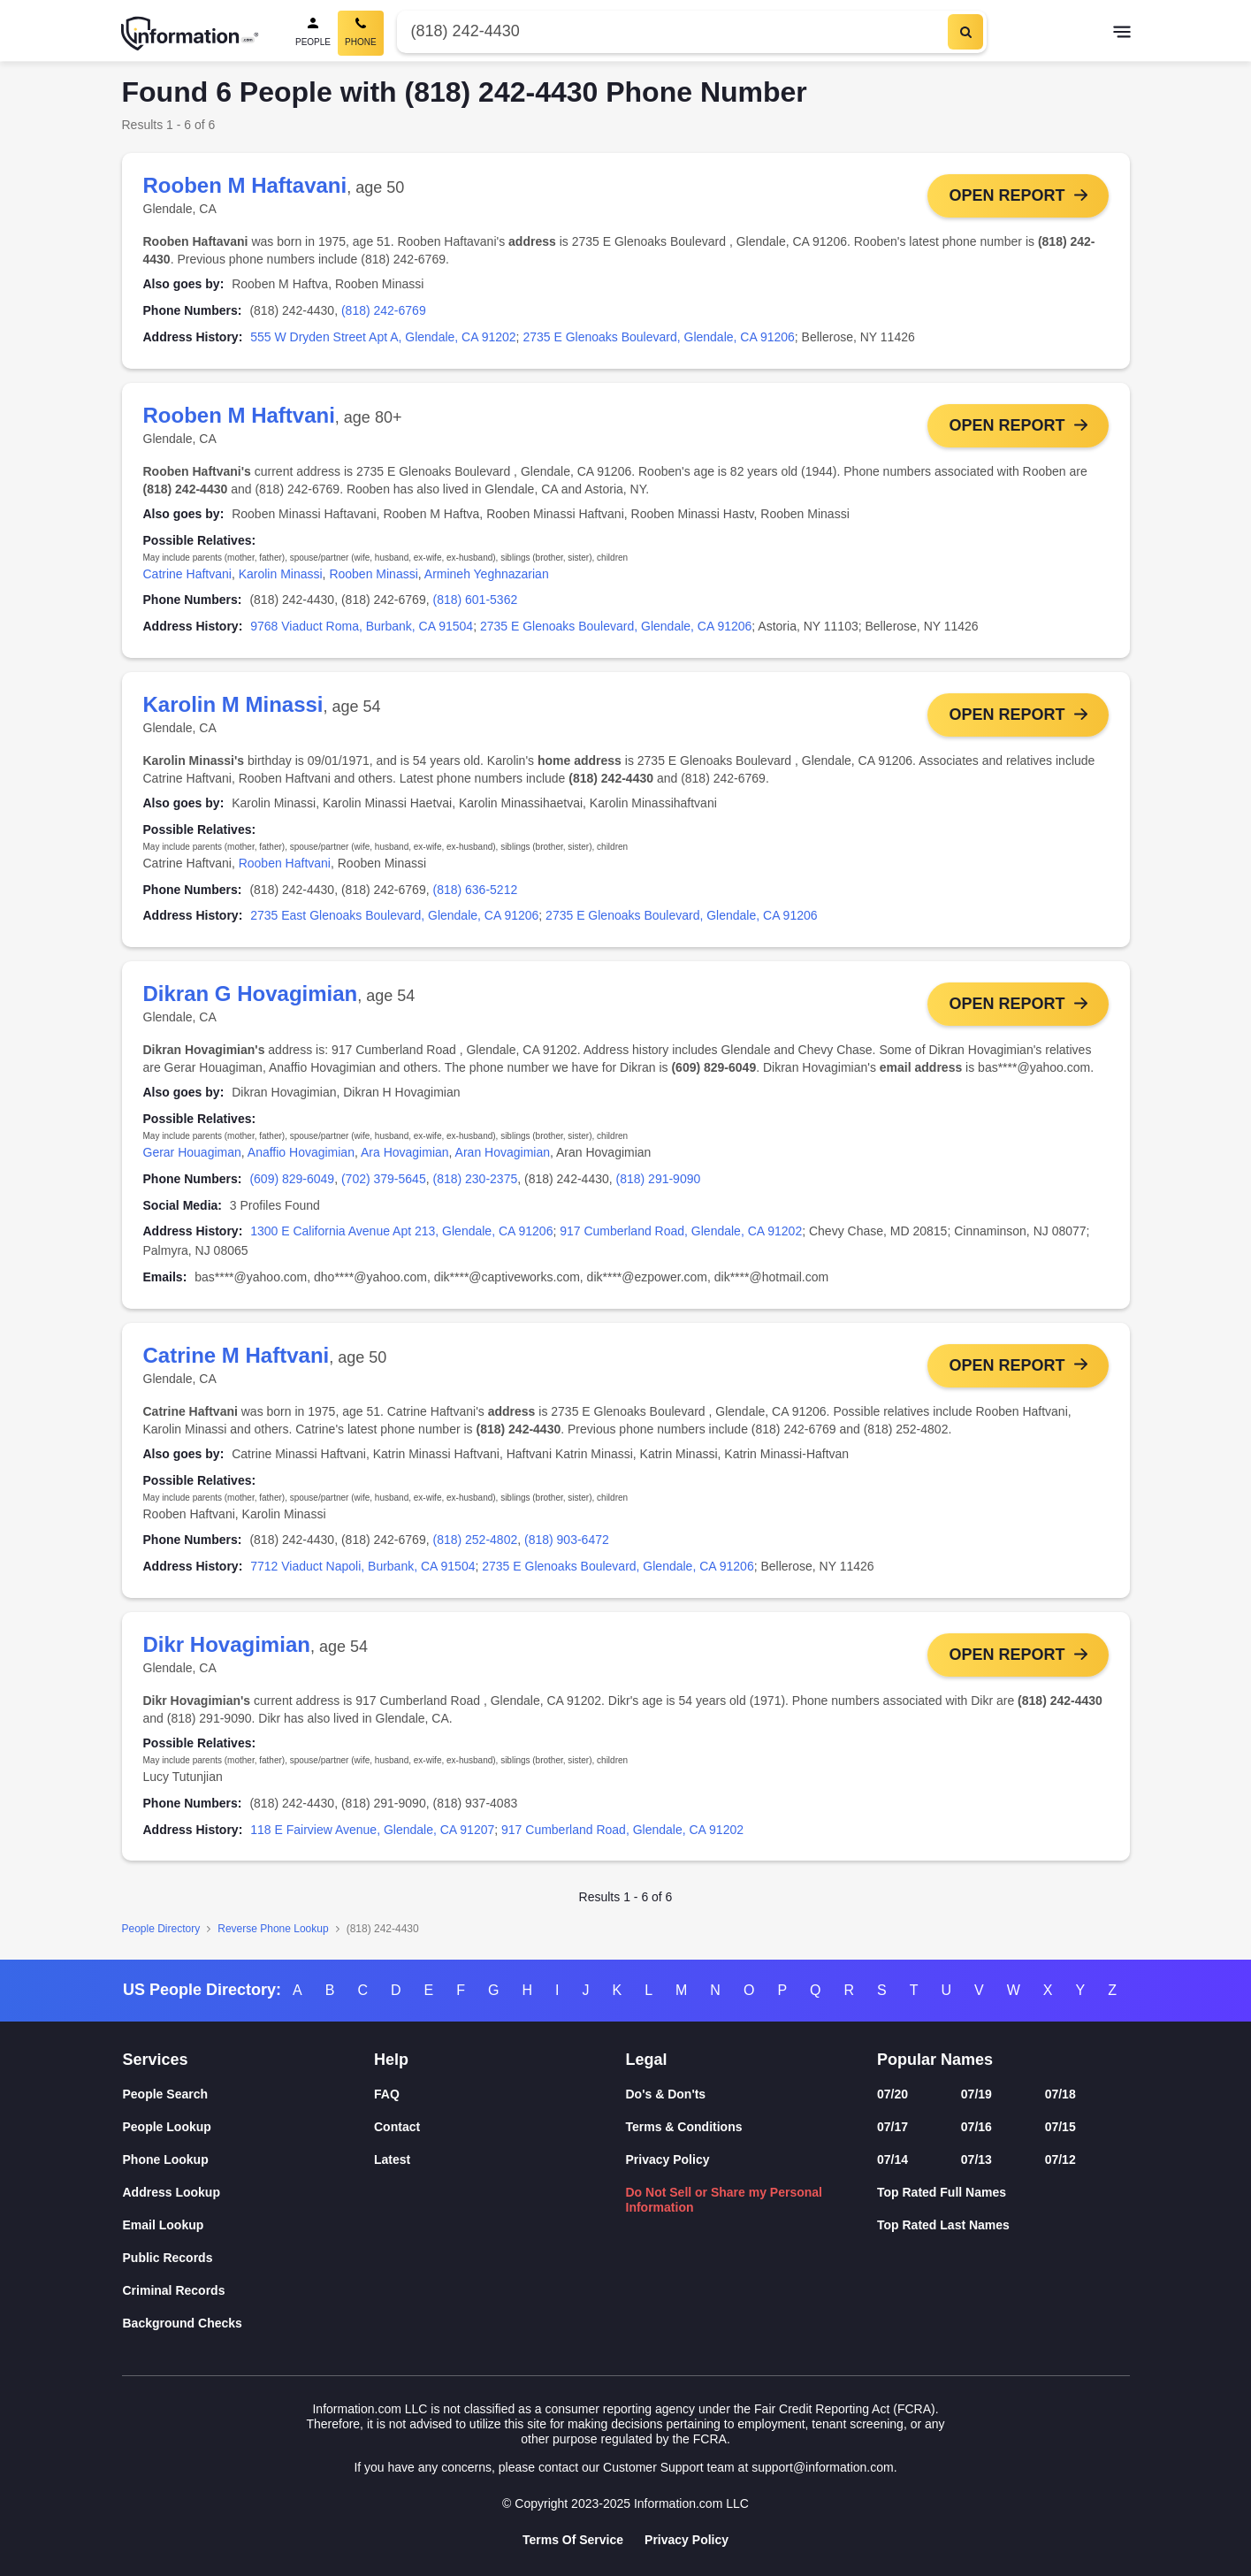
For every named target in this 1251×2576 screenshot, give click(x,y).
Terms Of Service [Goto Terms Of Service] (573, 2540)
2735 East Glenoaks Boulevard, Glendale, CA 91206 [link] (394, 916)
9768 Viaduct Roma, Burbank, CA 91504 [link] (361, 626)
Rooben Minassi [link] (373, 574)
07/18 (1060, 2094)
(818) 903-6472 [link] (566, 1540)
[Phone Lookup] (249, 2159)
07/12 (1060, 2159)
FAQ (387, 2094)
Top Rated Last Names (943, 2225)
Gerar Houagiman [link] (192, 1152)
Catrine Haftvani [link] (187, 574)
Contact (397, 2127)
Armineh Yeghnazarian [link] (486, 574)
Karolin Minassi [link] (281, 574)
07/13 (976, 2159)
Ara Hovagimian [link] (405, 1152)
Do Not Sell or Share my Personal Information (724, 2199)
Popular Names (935, 2059)
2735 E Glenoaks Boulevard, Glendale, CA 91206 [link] (658, 337)
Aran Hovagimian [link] (502, 1152)
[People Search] (313, 33)
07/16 (976, 2127)
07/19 (976, 2094)
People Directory (161, 1929)
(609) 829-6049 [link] (291, 1179)
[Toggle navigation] (1122, 33)
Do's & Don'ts (666, 2094)
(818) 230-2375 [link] (474, 1179)
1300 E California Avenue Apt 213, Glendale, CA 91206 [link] (401, 1232)
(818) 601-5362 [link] (474, 600)
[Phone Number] (670, 31)
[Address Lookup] (249, 2192)
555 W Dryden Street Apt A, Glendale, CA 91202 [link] (382, 337)
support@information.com (822, 2467)
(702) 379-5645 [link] (383, 1179)
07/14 (892, 2159)
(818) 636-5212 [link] (474, 890)
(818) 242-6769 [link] (383, 310)
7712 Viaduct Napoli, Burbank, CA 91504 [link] (362, 1567)
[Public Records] (249, 2258)
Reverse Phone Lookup (272, 1929)
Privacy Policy (668, 2159)
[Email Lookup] (249, 2225)
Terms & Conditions (684, 2127)
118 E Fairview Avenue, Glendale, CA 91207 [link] (372, 1830)
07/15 (1060, 2127)
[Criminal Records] (249, 2290)
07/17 (892, 2127)
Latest (392, 2159)
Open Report (1006, 195)
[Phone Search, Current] (361, 33)
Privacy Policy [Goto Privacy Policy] (686, 2540)
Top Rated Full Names (941, 2192)
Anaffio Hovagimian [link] (301, 1152)
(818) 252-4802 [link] (474, 1540)
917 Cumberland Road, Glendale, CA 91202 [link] (681, 1232)
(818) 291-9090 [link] (658, 1179)
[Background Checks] (249, 2323)
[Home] (190, 33)
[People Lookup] (249, 2127)
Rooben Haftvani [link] (285, 863)
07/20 (892, 2094)
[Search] (965, 32)
